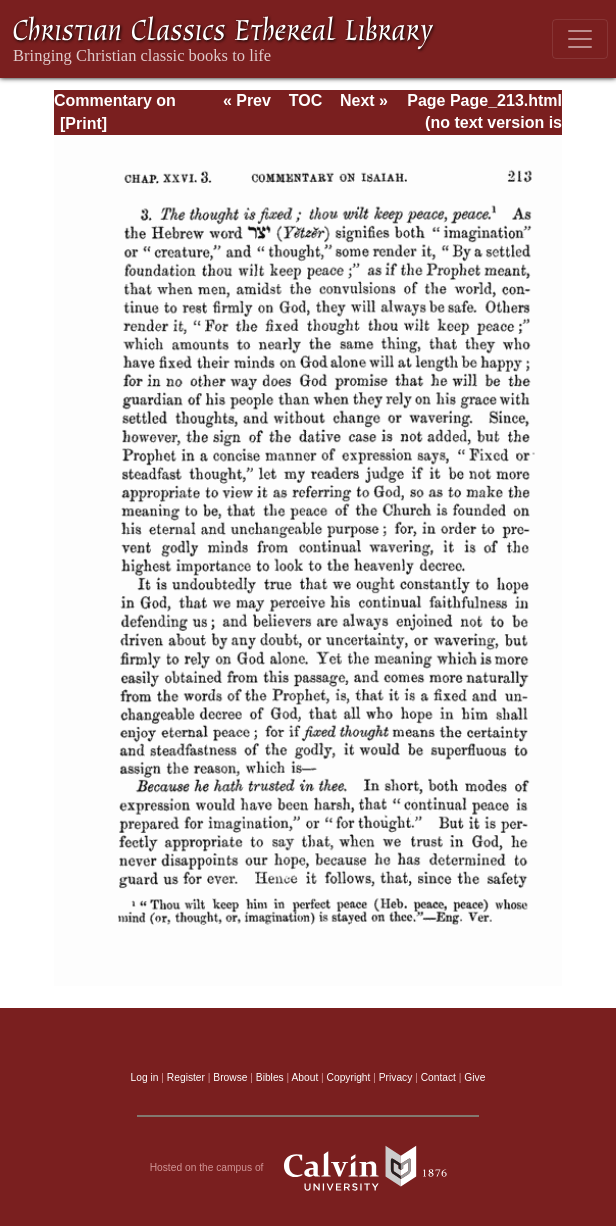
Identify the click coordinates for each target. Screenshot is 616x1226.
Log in (145, 1077)
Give (474, 1077)
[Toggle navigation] (580, 39)
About (304, 1077)
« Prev (247, 100)
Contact (438, 1077)
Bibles (270, 1077)
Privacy (396, 1077)
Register (186, 1077)
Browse (230, 1077)
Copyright (349, 1077)
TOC (305, 100)
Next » (364, 100)
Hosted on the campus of (308, 1168)
